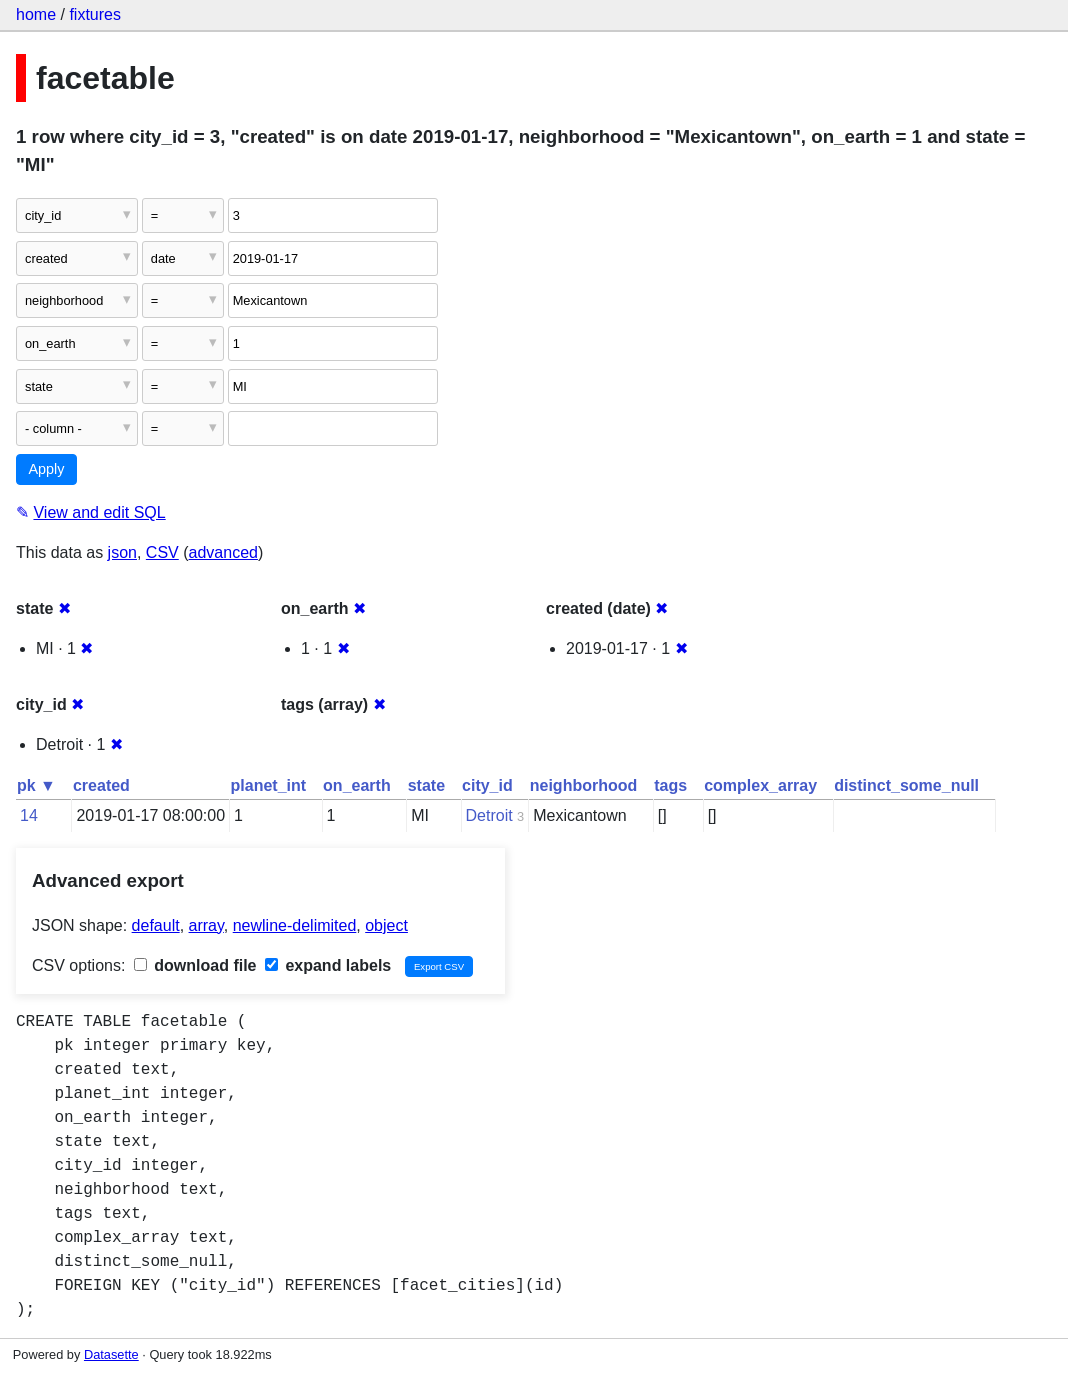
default (156, 925)
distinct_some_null (906, 785)
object (386, 925)
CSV (162, 552)
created (101, 785)
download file (195, 965)
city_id (487, 785)
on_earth (357, 785)
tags (670, 785)
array (206, 925)
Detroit (489, 815)
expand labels (328, 965)
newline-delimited (295, 925)
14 (29, 815)
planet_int (269, 785)
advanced (223, 552)
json (122, 552)
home (36, 14)
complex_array (760, 785)
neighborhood (584, 785)
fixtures (95, 14)
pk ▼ (36, 785)
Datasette (111, 1354)
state (426, 785)
